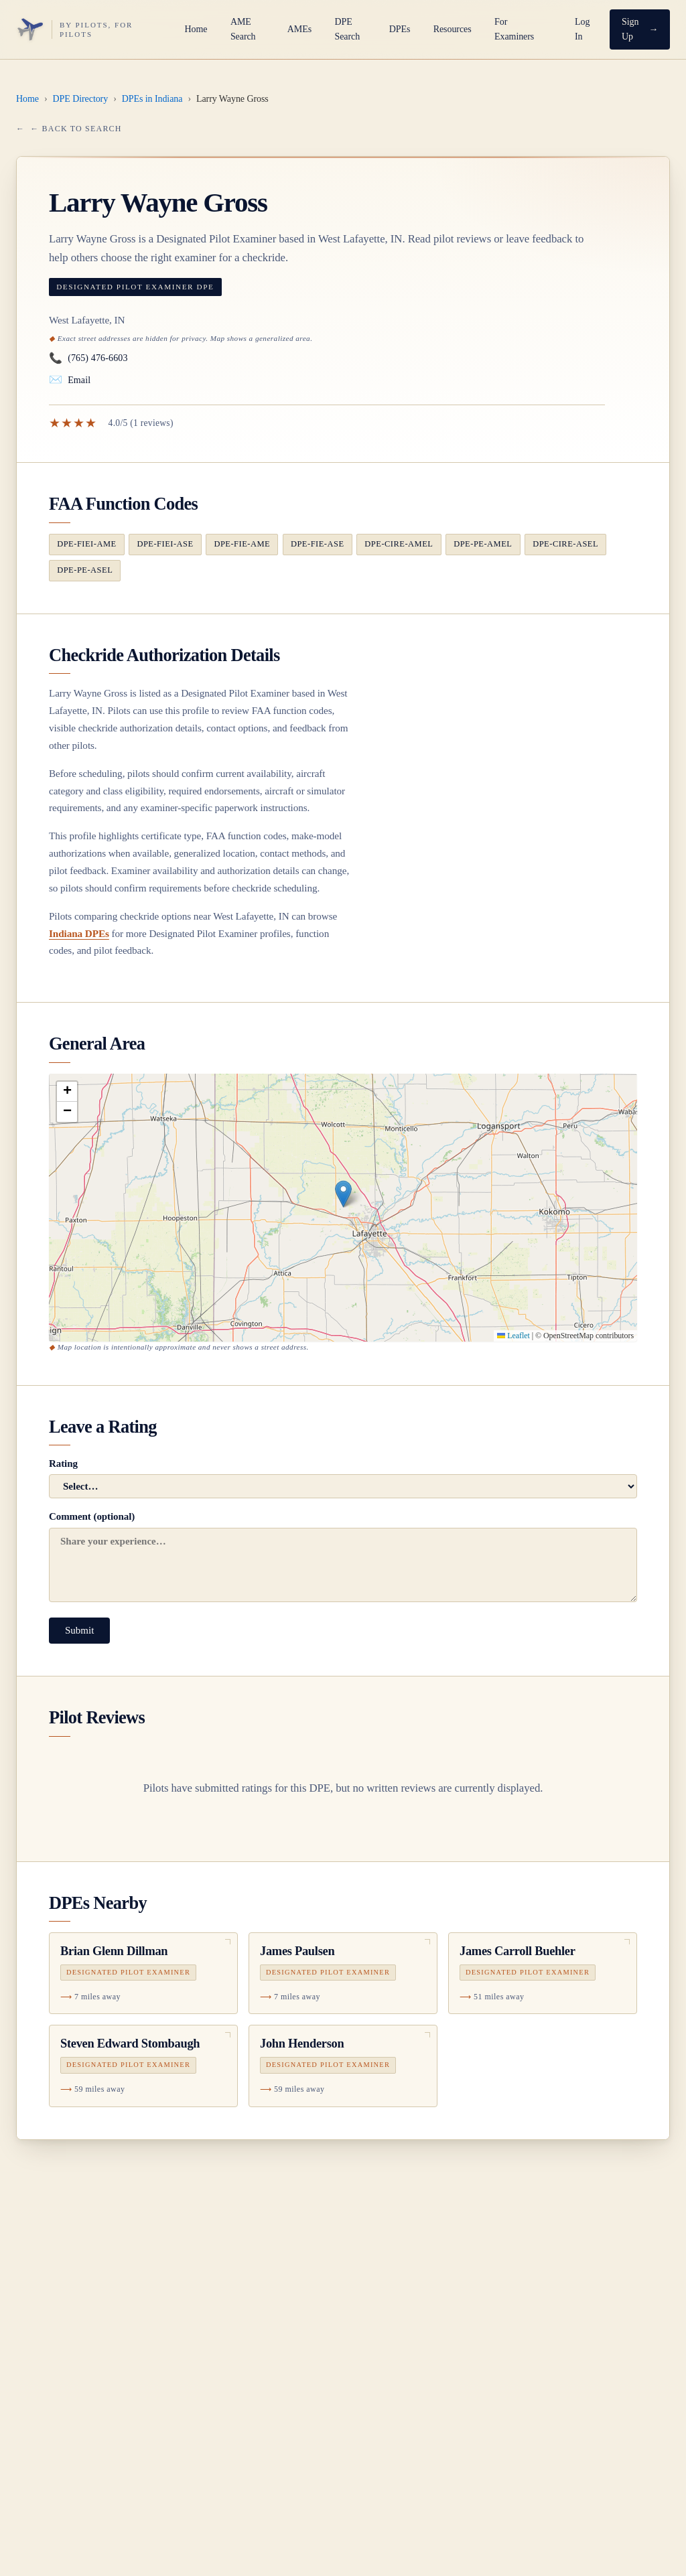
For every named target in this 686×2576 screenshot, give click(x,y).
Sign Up (630, 29)
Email (69, 380)
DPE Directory (81, 99)
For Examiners (514, 29)
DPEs (400, 29)
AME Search (243, 29)
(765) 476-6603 (88, 358)
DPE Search (347, 29)
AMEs (299, 29)
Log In (582, 29)
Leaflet (513, 1335)
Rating (343, 1478)
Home (196, 29)
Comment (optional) (343, 1556)
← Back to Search (75, 128)
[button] (343, 1194)
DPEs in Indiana (152, 99)
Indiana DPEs (79, 933)
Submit (79, 1630)
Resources (452, 29)
